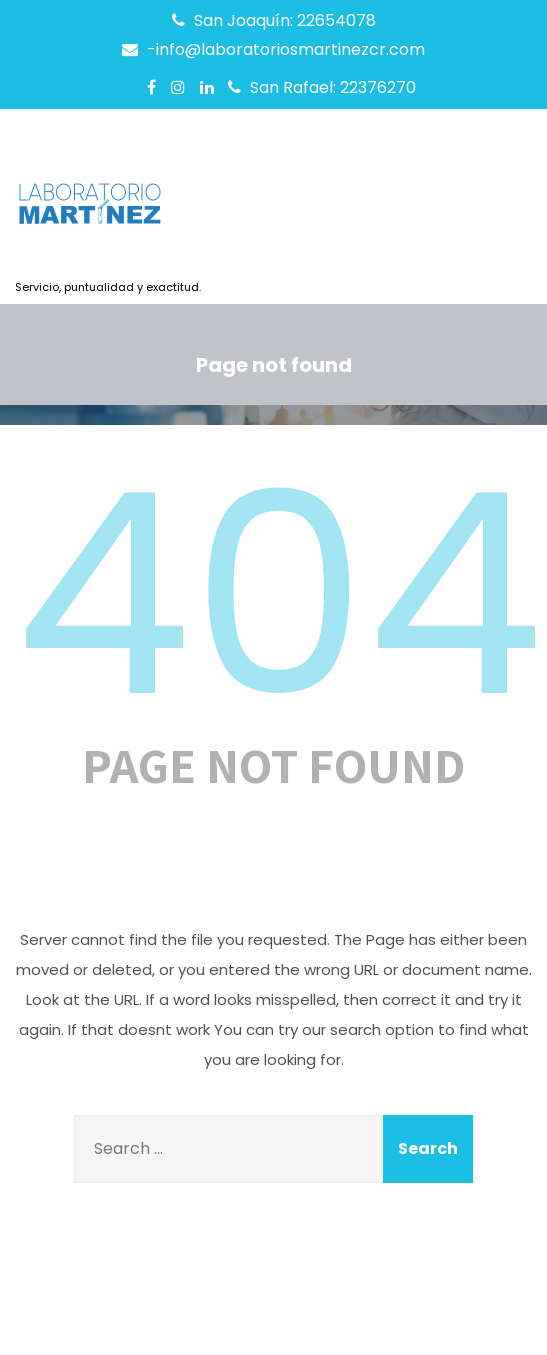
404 (279, 595)
